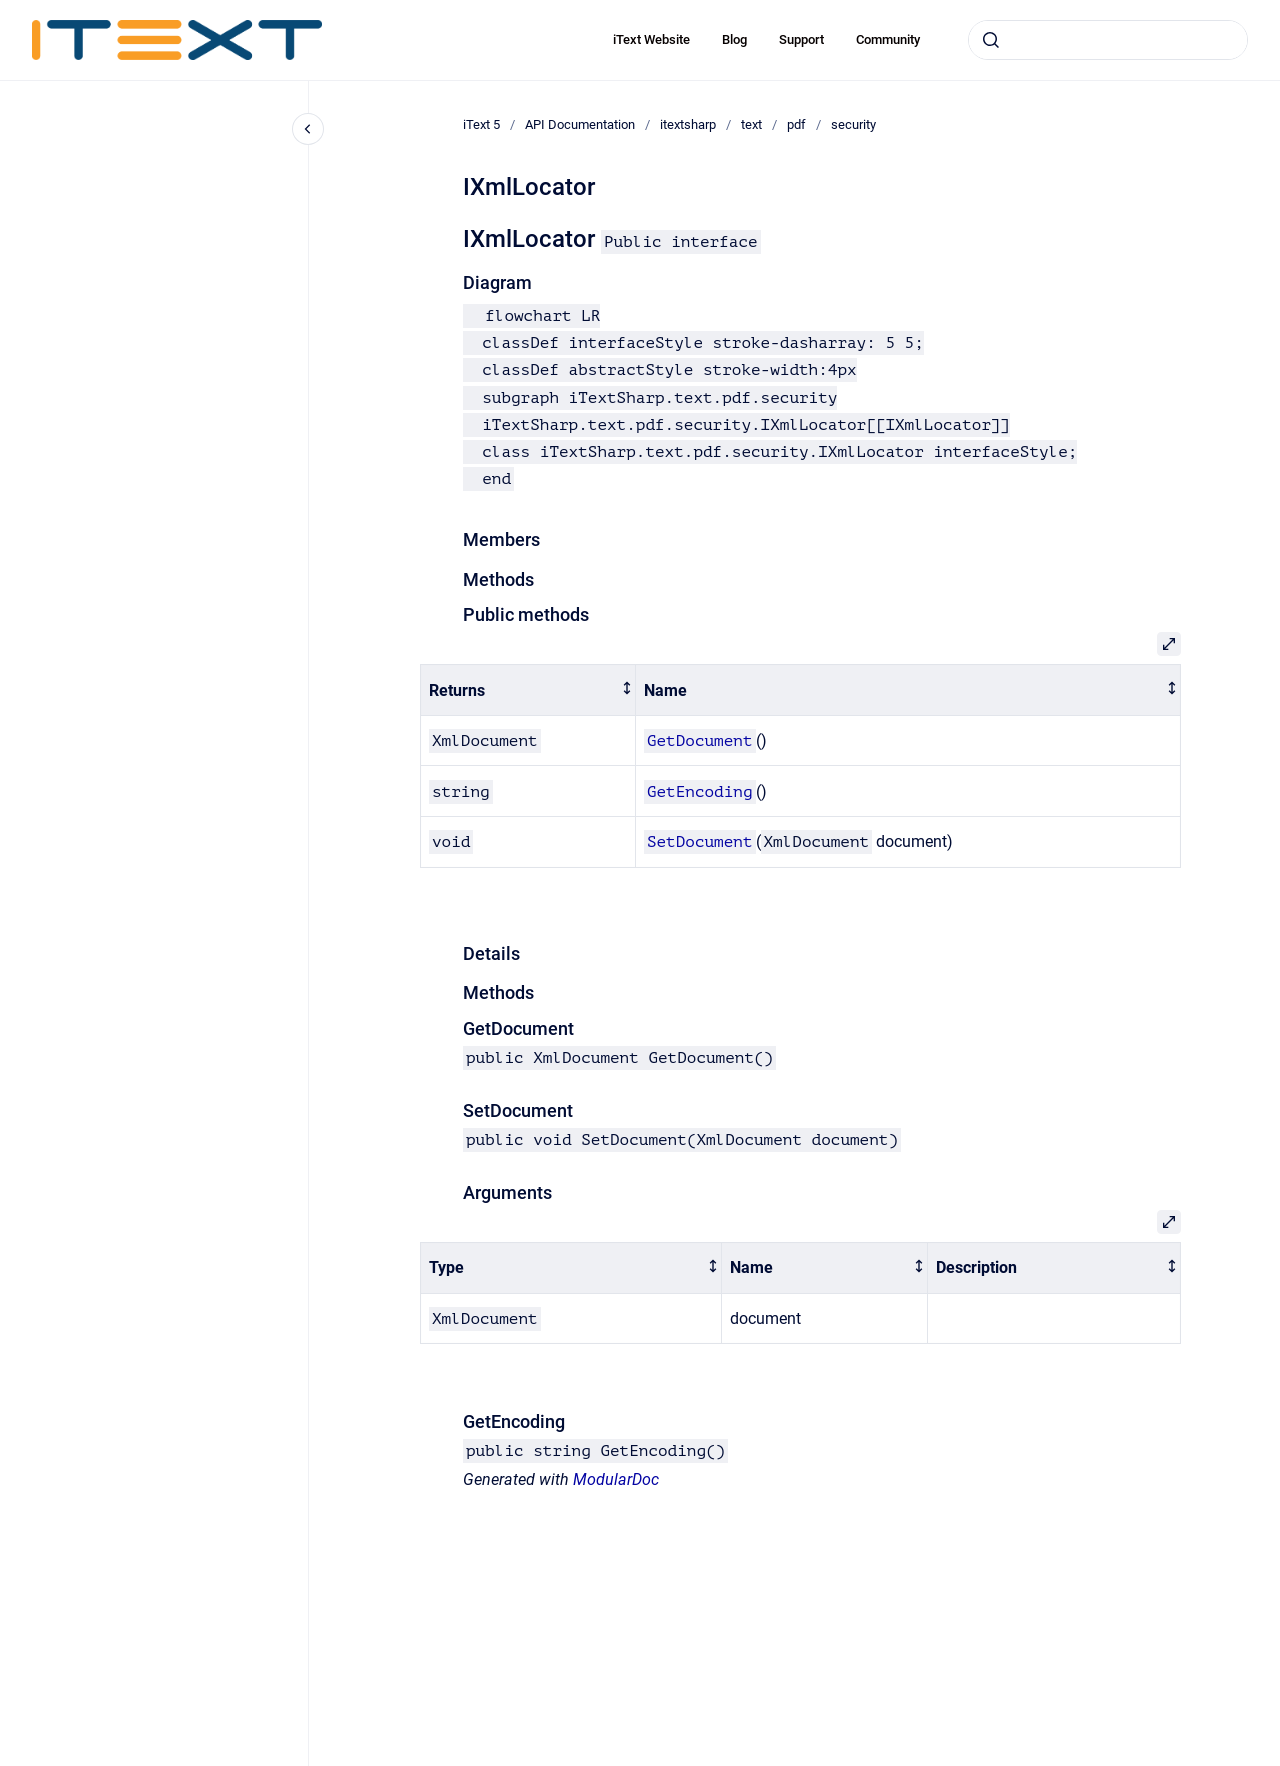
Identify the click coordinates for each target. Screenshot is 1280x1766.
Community (888, 39)
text (751, 124)
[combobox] (1108, 40)
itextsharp (688, 124)
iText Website (651, 39)
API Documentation (580, 124)
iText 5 (481, 124)
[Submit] (991, 40)
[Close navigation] (308, 129)
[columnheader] (528, 690)
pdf (796, 124)
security (853, 124)
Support (801, 39)
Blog (734, 39)
